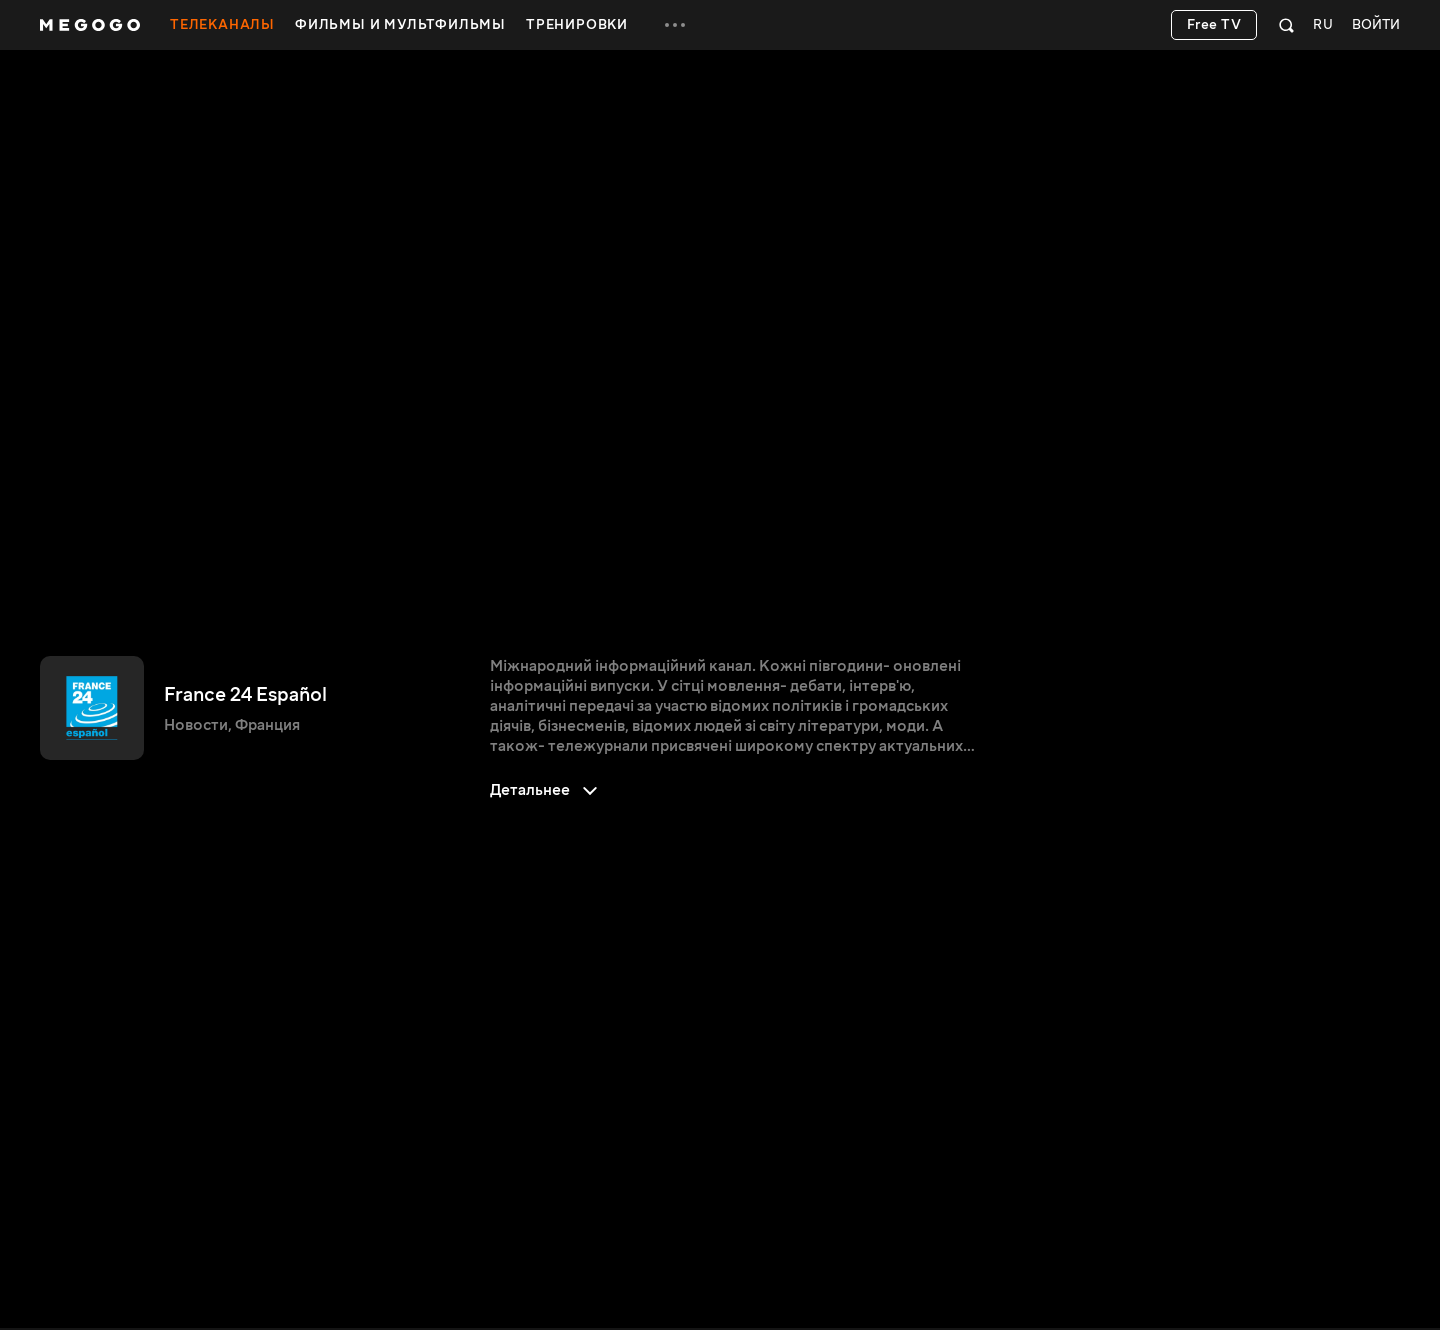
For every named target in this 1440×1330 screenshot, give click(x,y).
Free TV (1214, 25)
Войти (1376, 25)
